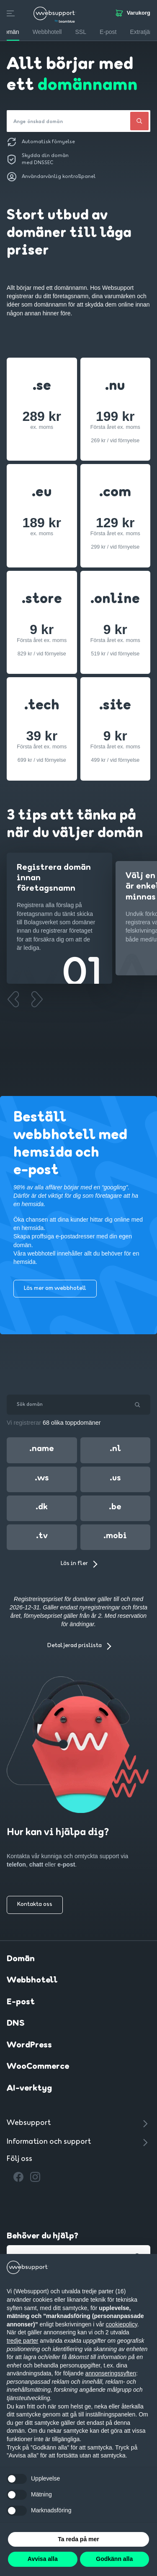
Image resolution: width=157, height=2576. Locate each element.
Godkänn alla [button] (114, 2558)
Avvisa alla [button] (43, 2558)
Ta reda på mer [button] (78, 2539)
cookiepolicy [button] (121, 2324)
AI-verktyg (29, 2088)
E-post (21, 2002)
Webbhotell (32, 1980)
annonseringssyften (110, 2373)
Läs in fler (74, 1563)
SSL (80, 31)
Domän (21, 1959)
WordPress (29, 2045)
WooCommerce (38, 2067)
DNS (16, 2023)
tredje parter (22, 2340)
